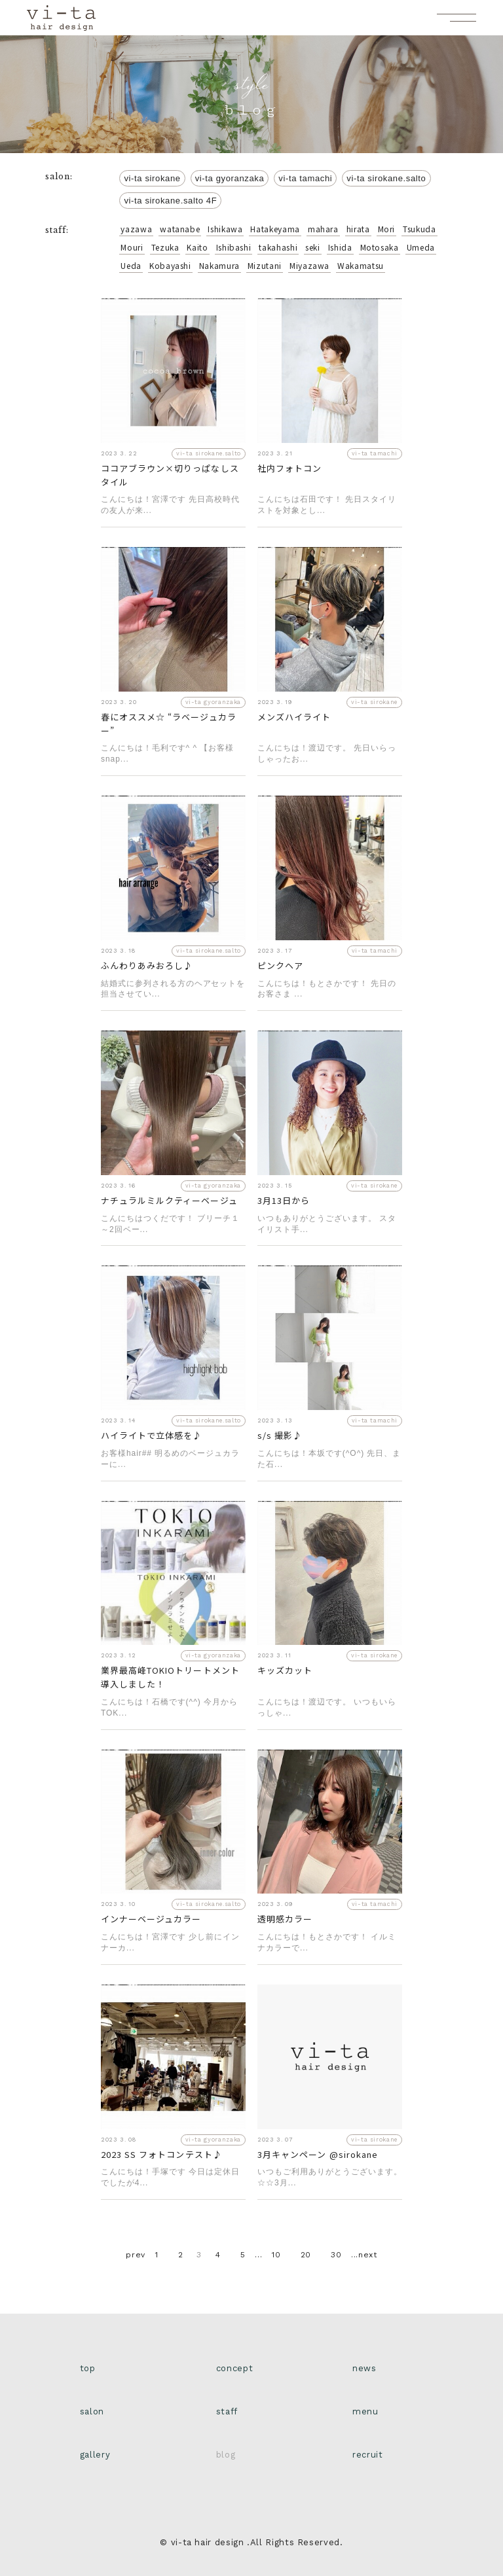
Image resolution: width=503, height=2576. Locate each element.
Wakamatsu (360, 265)
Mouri (132, 247)
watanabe (180, 228)
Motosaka (379, 247)
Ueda (131, 265)
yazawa (136, 228)
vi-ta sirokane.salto (386, 178)
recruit (367, 2455)
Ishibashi (234, 247)
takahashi (278, 247)
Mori (387, 228)
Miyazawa (309, 265)
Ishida (340, 247)
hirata (358, 228)
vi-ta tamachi (305, 178)
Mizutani (265, 265)
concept (234, 2368)
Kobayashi (170, 265)
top (88, 2368)
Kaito (197, 247)
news (364, 2368)
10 (276, 2255)
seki (312, 247)
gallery (95, 2455)
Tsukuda (419, 228)
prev (135, 2255)
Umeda (421, 247)
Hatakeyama (274, 228)
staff (227, 2411)
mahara (323, 228)
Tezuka (165, 247)
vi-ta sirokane (152, 178)
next (367, 2255)
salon (92, 2411)
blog (226, 2455)
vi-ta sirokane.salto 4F (170, 200)
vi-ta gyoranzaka (230, 178)
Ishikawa (225, 228)
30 (336, 2255)
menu (365, 2411)
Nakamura (219, 265)
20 (306, 2255)
